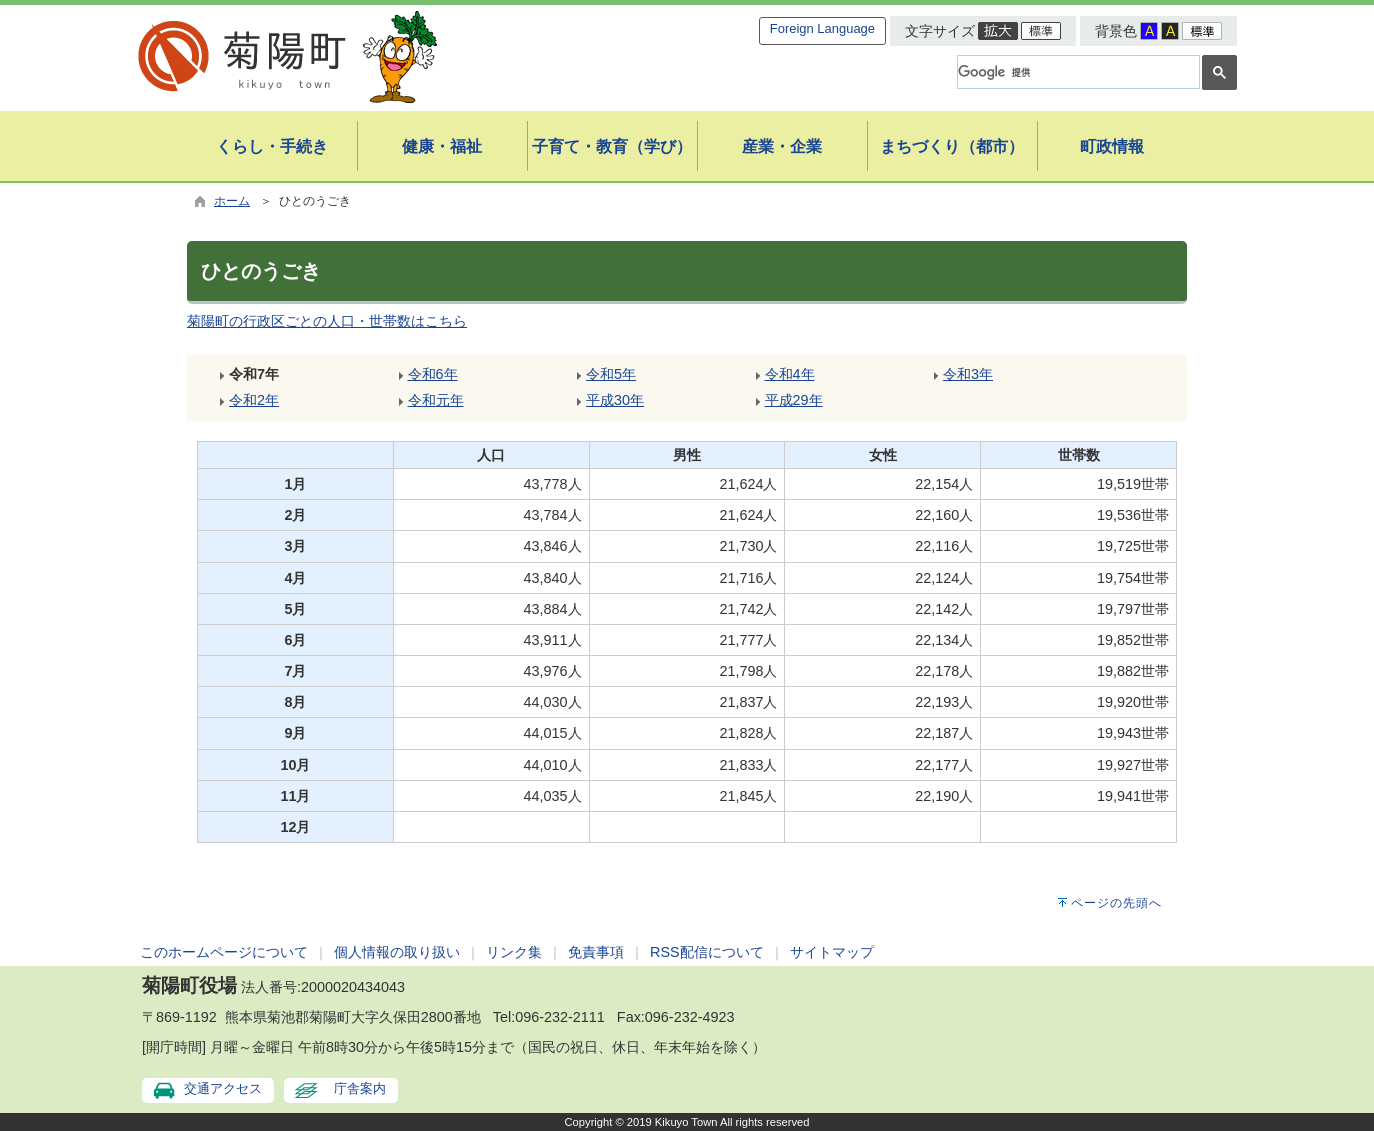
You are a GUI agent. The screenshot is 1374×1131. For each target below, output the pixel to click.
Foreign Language (822, 28)
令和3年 (968, 374)
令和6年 (433, 374)
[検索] (1076, 72)
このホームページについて (224, 952)
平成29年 (794, 400)
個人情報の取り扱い (397, 952)
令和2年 (254, 400)
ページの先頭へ (1116, 903)
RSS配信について (707, 952)
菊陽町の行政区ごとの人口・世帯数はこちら (327, 321)
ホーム (232, 201)
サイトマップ (832, 952)
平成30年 (615, 400)
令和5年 (611, 374)
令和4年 (790, 374)
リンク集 (514, 952)
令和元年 (436, 400)
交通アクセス (223, 1088)
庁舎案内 (360, 1088)
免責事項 (596, 952)
